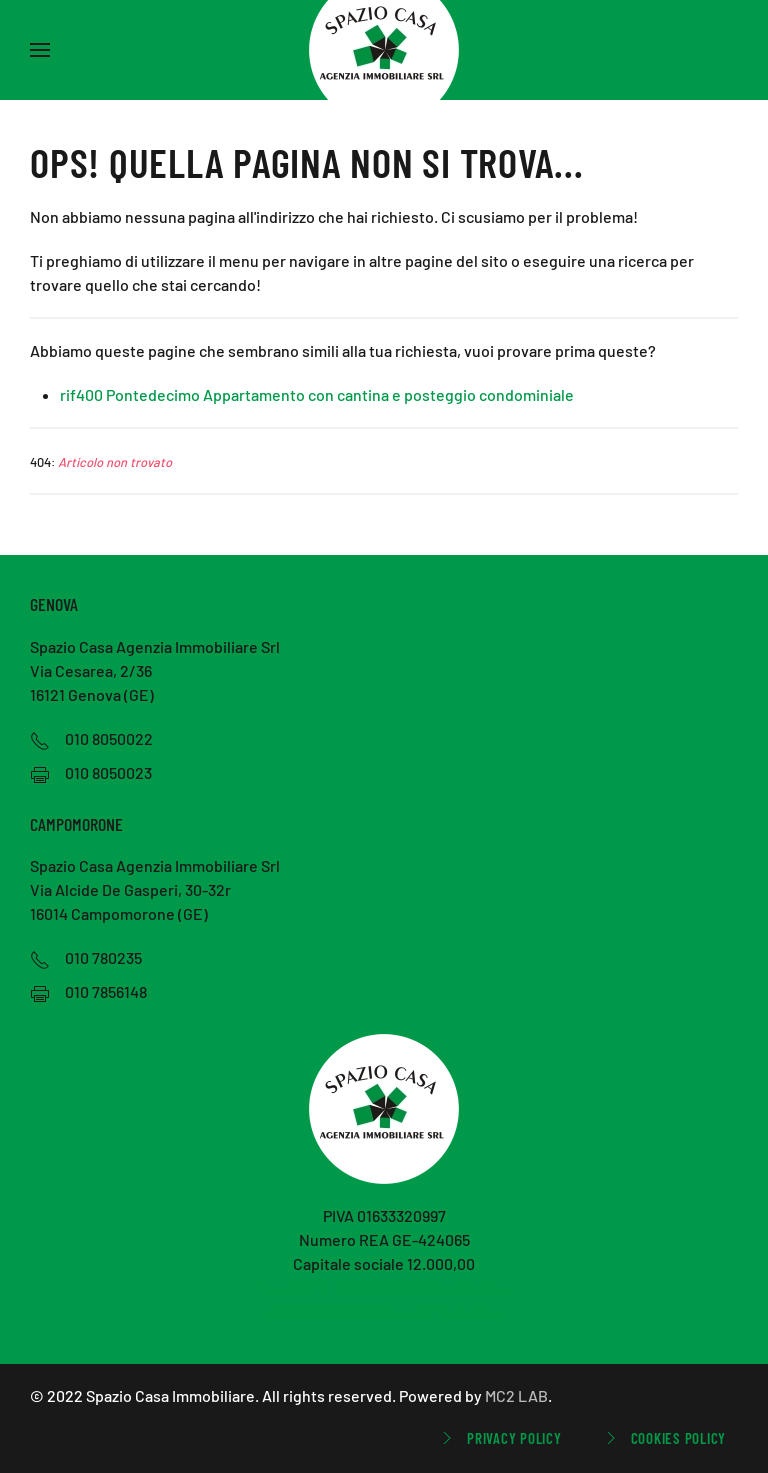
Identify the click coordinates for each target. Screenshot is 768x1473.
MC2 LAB (516, 1395)
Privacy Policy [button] (499, 1438)
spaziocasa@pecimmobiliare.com (384, 1311)
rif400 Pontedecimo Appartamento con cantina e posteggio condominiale (317, 394)
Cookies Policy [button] (664, 1438)
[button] (40, 50)
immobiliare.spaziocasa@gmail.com (384, 1287)
